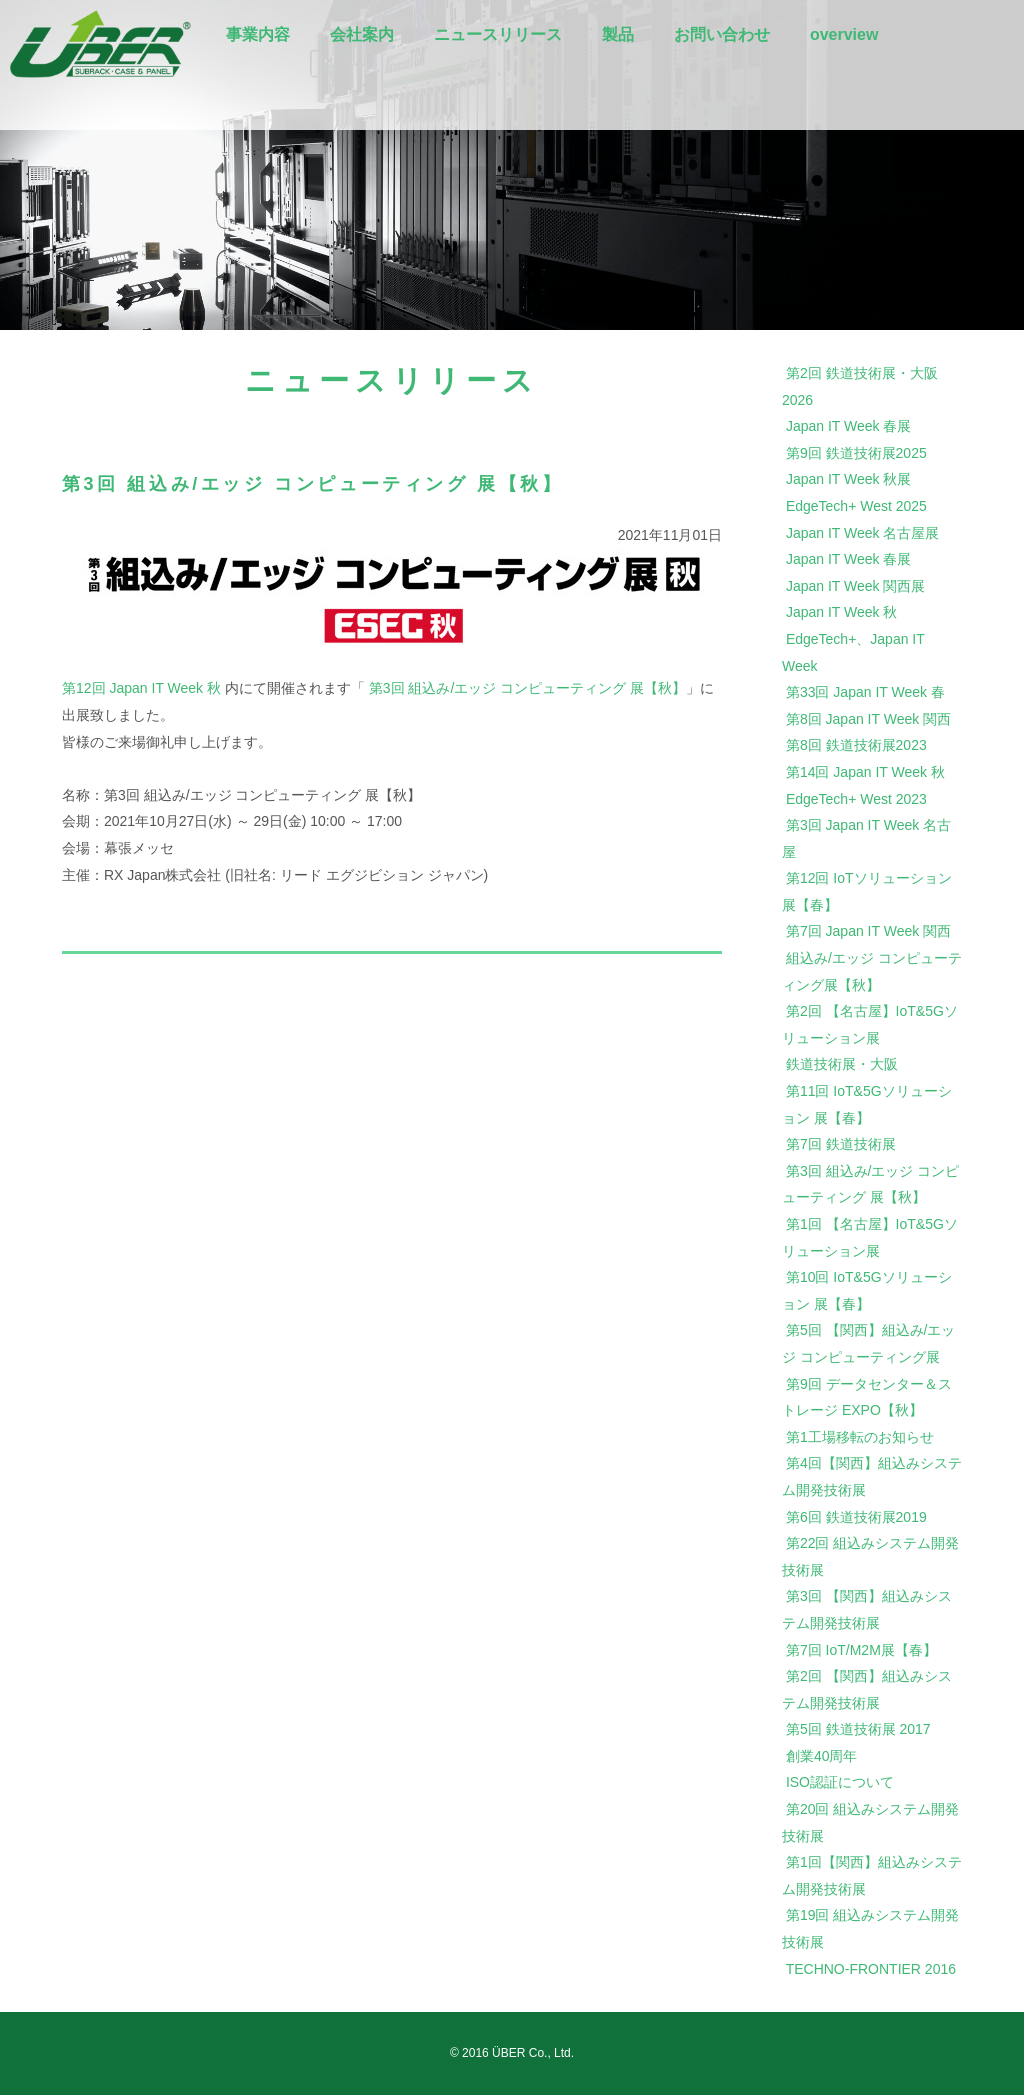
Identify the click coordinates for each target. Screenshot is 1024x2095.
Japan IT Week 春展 (849, 426)
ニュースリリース (498, 34)
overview (844, 34)
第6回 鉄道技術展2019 (856, 1517)
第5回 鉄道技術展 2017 (858, 1729)
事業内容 (258, 34)
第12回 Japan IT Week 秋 (141, 688)
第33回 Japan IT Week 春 (865, 692)
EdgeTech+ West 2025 (856, 506)
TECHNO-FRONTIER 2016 (871, 1969)
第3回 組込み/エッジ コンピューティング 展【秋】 (527, 688)
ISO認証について (840, 1782)
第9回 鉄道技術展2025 (856, 453)
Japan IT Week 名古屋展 (863, 533)
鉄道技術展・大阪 (842, 1064)
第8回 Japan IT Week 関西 (868, 719)
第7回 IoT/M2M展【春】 (861, 1650)
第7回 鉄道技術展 (841, 1144)
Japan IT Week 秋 (842, 612)
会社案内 (362, 34)
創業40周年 (822, 1756)
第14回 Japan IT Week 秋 (865, 772)
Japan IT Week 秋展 (849, 479)
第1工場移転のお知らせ (860, 1437)
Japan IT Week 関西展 (856, 586)
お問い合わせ (722, 34)
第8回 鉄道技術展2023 (856, 745)
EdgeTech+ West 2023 (856, 799)
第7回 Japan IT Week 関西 (868, 931)
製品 (618, 34)
